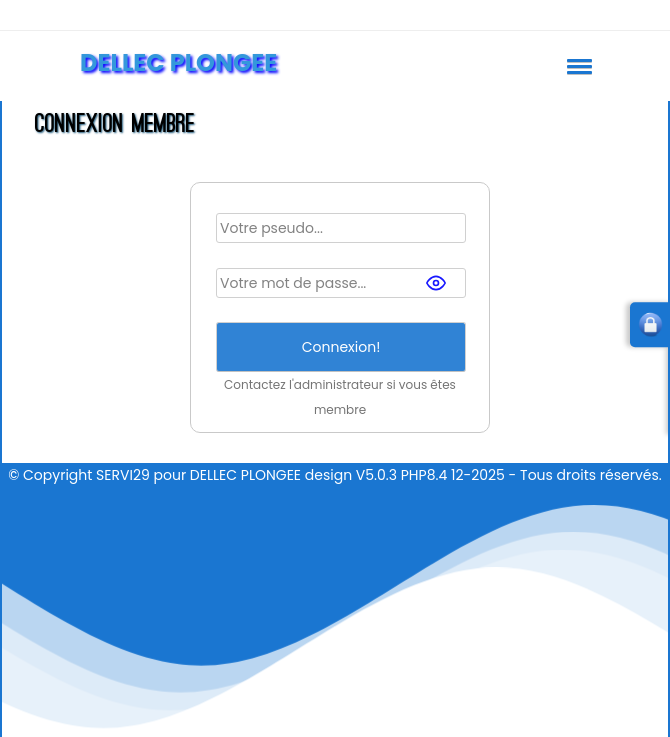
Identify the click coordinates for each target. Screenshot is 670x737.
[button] (576, 66)
